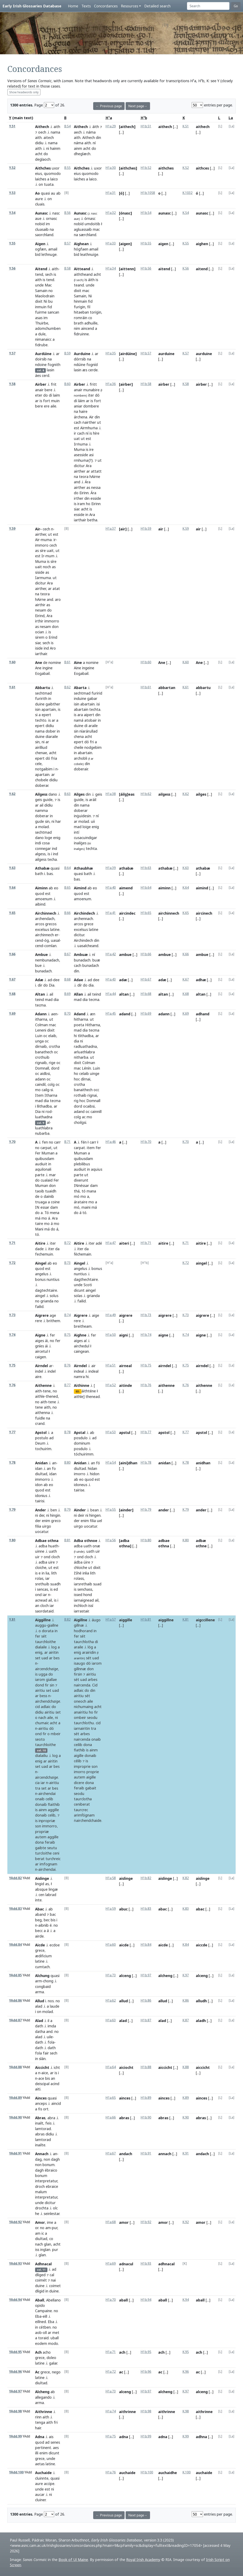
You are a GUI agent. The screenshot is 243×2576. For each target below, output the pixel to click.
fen (45, 1142)
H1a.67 (110, 2153)
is (55, 274)
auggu (40, 1625)
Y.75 (12, 1365)
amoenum (43, 898)
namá (78, 720)
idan (38, 1468)
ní (94, 142)
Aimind (80, 887)
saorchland (44, 234)
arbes (92, 1679)
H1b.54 (146, 213)
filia (38, 1526)
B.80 (67, 1462)
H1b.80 (146, 1540)
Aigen (40, 243)
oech (42, 132)
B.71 (67, 1142)
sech (49, 274)
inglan (45, 2249)
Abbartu (42, 687)
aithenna (42, 1412)
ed (56, 1589)
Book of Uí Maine (73, 2559)
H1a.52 (110, 1385)
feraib (50, 1842)
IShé (77, 1573)
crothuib (42, 1057)
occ (96, 1089)
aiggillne (166, 1619)
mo (38, 1089)
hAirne (94, 476)
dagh (55, 2159)
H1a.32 (110, 213)
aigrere (125, 1315)
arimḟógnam (84, 1815)
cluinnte (41, 2478)
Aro (53, 648)
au (53, 193)
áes (38, 375)
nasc (56, 213)
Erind (53, 637)
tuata (49, 184)
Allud (39, 2000)
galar (53, 2363)
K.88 (185, 2067)
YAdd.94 (15, 2300)
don (55, 626)
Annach (41, 2153)
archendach (44, 918)
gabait (90, 1787)
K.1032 (187, 193)
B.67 (67, 954)
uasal (55, 940)
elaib (52, 1035)
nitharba (81, 1057)
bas (50, 873)
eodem (41, 2343)
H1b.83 (146, 1909)
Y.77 (12, 1432)
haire (83, 411)
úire (87, 1562)
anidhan (203, 1462)
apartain (48, 709)
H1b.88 (146, 2067)
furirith (41, 698)
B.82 (67, 1619)
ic (42, 2233)
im (48, 223)
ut (99, 422)
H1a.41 (110, 913)
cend (39, 940)
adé (99, 1243)
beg (38, 1919)
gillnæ (79, 1625)
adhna (201, 2436)
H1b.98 (146, 2411)
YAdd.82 (15, 1878)
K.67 (185, 979)
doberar (41, 785)
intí (76, 832)
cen (41, 1894)
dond (39, 1685)
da (57, 1248)
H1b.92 (146, 2222)
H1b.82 (146, 1878)
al (48, 1122)
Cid (94, 1685)
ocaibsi (89, 1106)
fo (54, 1468)
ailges (201, 794)
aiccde (201, 1944)
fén (84, 1142)
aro (58, 599)
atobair (90, 720)
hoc (77, 1079)
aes (56, 2447)
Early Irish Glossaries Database (31, 5)
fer (52, 1335)
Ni (45, 301)
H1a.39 (110, 868)
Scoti (88, 1284)
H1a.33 (110, 243)
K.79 (185, 1509)
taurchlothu (84, 1722)
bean (94, 1509)
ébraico (51, 2170)
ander (163, 1509)
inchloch (80, 1605)
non (47, 2159)
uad (44, 1657)
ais (51, 2436)
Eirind (40, 615)
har (58, 821)
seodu (92, 1717)
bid (37, 254)
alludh (201, 2000)
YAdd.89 (15, 2098)
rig (76, 1100)
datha (40, 2031)
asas (38, 317)
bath (39, 873)
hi (75, 1035)
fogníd (92, 364)
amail (52, 249)
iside (39, 648)
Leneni (40, 1030)
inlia (86, 1573)
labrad (50, 1894)
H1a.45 (110, 1013)
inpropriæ (47, 1820)
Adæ (39, 979)
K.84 (185, 1944)
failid (39, 1306)
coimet (55, 2285)
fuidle (40, 1418)
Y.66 (12, 954)
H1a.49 (110, 1315)
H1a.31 (110, 193)
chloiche (80, 1567)
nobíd (79, 223)
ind (46, 648)
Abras (40, 2117)
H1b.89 (146, 2098)
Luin (38, 1035)
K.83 (185, 1909)
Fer (37, 1153)
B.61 (67, 662)
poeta (79, 1024)
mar (52, 1174)
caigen (40, 1356)
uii (93, 821)
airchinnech (44, 934)
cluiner (40, 2499)
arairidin (89, 1652)
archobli (80, 758)
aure (39, 198)
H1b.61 (146, 687)
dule (42, 333)
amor (124, 2222)
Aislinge (42, 1878)
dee (56, 979)
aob (38, 2332)
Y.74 (12, 1335)
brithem (53, 1320)
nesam (40, 610)
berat (40, 1858)
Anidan (41, 1462)
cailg (45, 1089)
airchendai (47, 1793)
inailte (40, 2144)
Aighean (81, 243)
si (36, 714)
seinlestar (51, 2213)
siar (76, 509)
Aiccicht (42, 2067)
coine (55, 1201)
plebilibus (82, 1163)
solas (78, 1295)
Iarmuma (43, 577)
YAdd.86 (15, 2000)
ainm (78, 148)
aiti (37, 2089)
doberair (81, 768)
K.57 (185, 353)
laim (56, 395)
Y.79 (12, 1509)
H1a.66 (110, 2117)
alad (38, 2006)
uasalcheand (87, 945)
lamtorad (43, 2128)
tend (39, 274)
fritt (93, 384)
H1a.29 (110, 126)
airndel (164, 1365)
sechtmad (43, 693)
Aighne (80, 1335)
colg (51, 1084)
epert (46, 714)
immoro (41, 545)
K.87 (185, 2020)
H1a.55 (110, 1509)
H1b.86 (146, 2000)
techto (40, 720)
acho (47, 2352)
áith (95, 126)
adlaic (45, 1706)
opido (40, 2305)
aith (57, 126)
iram (81, 503)
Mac (48, 285)
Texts (86, 5)
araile (93, 725)
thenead (93, 1396)
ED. (78, 1391)
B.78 (67, 1432)
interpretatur (46, 2180)
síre (43, 550)
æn (92, 1013)
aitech (49, 137)
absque (41, 1889)
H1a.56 (110, 1540)
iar (47, 1578)
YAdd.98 (15, 2411)
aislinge (126, 1878)
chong (48, 1980)
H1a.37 (110, 528)
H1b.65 (146, 913)
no (50, 290)
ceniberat (82, 1804)
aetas (40, 2463)
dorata (48, 1630)
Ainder (80, 1509)
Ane (38, 662)
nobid (40, 223)
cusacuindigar (85, 837)
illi (36, 2452)
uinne (39, 1551)
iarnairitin (82, 1728)
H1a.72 (110, 2371)
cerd (45, 375)
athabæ (126, 868)
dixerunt (81, 1180)
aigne (163, 1335)
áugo (96, 1619)
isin (37, 709)
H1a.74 (110, 2411)
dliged (40, 2274)
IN (37, 1207)
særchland (87, 234)
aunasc (164, 213)
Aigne (40, 1335)
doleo (51, 2357)
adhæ (201, 979)
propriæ (42, 1831)
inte (38, 1899)
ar (58, 353)
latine (55, 929)
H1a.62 (110, 2000)
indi (38, 842)
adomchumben (48, 328)
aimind (202, 887)
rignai (92, 1095)
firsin (78, 1674)
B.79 (67, 1509)
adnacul (126, 2263)
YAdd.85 (15, 1975)
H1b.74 (146, 1335)
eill (45, 2316)
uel (99, 1520)
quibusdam (44, 1158)
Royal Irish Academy (143, 2559)
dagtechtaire (46, 1290)
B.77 (67, 1385)
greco (56, 1520)
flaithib (54, 1804)
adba (43, 1545)
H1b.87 (146, 2020)
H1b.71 (146, 1243)
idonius (41, 1495)
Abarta (80, 687)
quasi (45, 193)
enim (46, 1520)
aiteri (124, 1243)
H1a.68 (110, 2222)
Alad (39, 2020)
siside (39, 572)
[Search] (208, 6)
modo (53, 2343)
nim (77, 328)
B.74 (67, 1315)
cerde (93, 369)
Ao (37, 193)
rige (52, 1062)
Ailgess (41, 794)
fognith (54, 364)
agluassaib (83, 229)
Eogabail (42, 673)
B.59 (67, 353)
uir (37, 1556)
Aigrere (42, 1315)
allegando (43, 2397)
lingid (39, 1883)
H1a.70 (110, 2300)
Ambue (41, 954)
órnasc (89, 218)
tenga (40, 2422)
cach (77, 422)
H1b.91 (146, 2153)
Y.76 (12, 1385)
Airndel (41, 1365)
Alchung (42, 1975)
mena (54, 1212)
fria (54, 758)
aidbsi (45, 1073)
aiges (39, 1340)
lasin (50, 369)
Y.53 (12, 193)
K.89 (185, 2098)
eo (56, 887)
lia (47, 1573)
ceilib (78, 1744)
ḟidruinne (81, 333)
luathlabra (44, 1127)
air (160, 528)
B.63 (67, 794)
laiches (40, 179)
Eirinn (84, 492)
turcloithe (43, 1853)
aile (53, 406)
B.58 (67, 268)
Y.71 (12, 1243)
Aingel (40, 1263)
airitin (53, 1652)
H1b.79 (146, 1509)
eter (38, 395)
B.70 (67, 1013)
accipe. (49, 2483)
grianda (46, 1300)
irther (78, 498)
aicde (124, 1944)
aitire (163, 1243)
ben (53, 1509)
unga (39, 1041)
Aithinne (81, 1385)
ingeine (88, 667)
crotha (54, 1046)
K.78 (185, 1462)
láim (81, 400)
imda (52, 2025)
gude (39, 821)
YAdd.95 (15, 2352)
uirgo (46, 1526)
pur (54, 2227)
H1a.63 (110, 2020)
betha (92, 519)
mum (50, 555)
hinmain (80, 301)
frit (53, 384)
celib (49, 1798)
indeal (79, 1371)
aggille (53, 1809)
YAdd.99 (15, 2436)
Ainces (41, 2098)
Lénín (86, 1068)
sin (37, 741)
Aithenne (43, 1385)
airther (79, 471)
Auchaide (43, 2472)
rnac (52, 1024)
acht (38, 153)
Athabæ (42, 868)
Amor (40, 2222)
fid (49, 306)
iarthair (80, 519)
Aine (78, 662)
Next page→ (137, 106)
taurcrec (81, 1809)
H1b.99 (146, 2436)
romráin (80, 317)
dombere (91, 406)
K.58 (185, 384)
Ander (40, 1509)
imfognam (48, 1864)
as (88, 487)
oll (45, 2332)
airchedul (81, 1345)
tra (37, 1788)
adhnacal (166, 2263)
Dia (51, 985)
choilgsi (80, 1122)
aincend (87, 328)
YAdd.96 (15, 2371)
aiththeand (83, 274)
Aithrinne (43, 2411)
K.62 (185, 794)
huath (53, 1545)
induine (80, 698)
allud (123, 2000)
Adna (39, 2436)
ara (80, 714)
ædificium (43, 1955)
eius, (39, 173)
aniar (78, 406)
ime (50, 2222)
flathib (79, 1749)
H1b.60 (146, 662)
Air (91, 416)
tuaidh (50, 1191)
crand (40, 1423)
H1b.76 (146, 1385)
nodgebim (93, 747)
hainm (55, 148)
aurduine (166, 353)
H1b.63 (146, 868)
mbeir (56, 1733)
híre (96, 433)
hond (87, 1594)
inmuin (40, 306)
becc (39, 1930)
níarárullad (88, 731)
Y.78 (12, 1462)
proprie (92, 1771)
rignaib (41, 1062)
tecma (40, 1005)
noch (47, 566)
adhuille (90, 323)
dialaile (41, 1647)
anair (39, 389)
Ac (37, 2371)
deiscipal (42, 2083)
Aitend (41, 268)
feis (48, 2123)
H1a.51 (110, 1365)
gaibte (40, 1847)
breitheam (83, 1326)
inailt (39, 2123)
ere (46, 406)
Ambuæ (81, 954)
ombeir (80, 1717)
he (37, 2213)
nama (55, 132)
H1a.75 (110, 2436)
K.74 (185, 1335)
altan (124, 994)
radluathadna (85, 1046)
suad (97, 1583)
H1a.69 (110, 2263)
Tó (47, 1212)
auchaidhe (167, 2472)
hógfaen (81, 249)
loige (87, 826)
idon (38, 1484)
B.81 (67, 1540)
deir (81, 1515)
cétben (45, 2327)
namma (41, 810)
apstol (164, 1432)
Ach (38, 2352)
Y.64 (12, 887)
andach (125, 2153)
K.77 (185, 1432)
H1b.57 (146, 353)
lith (54, 1573)
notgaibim (44, 768)
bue (38, 965)
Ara (89, 465)
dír (79, 985)
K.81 (185, 1619)
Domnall (42, 1068)
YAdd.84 (15, 1944)
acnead (41, 1600)
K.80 (185, 1540)
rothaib (80, 1095)
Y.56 (12, 268)
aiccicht (165, 2067)
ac (84, 1116)
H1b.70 (146, 1142)
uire (51, 1562)
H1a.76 (110, 2472)
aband (40, 1914)
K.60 (185, 662)
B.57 (67, 243)
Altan (40, 994)
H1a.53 (110, 1432)
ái (46, 1340)
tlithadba (85, 1035)
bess (43, 1695)
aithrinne (127, 2411)
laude (54, 2006)
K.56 (185, 268)
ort (45, 2108)
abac (162, 1909)
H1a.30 (110, 168)
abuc (123, 1909)
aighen (202, 243)
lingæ (53, 1889)
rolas (39, 1578)
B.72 (67, 1243)
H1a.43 (110, 979)
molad (43, 826)
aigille (79, 1755)
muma (46, 539)
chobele (41, 779)
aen (54, 1013)
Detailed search (157, 5)
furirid (97, 693)
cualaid (47, 1180)
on (41, 184)
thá (77, 1191)
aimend (126, 887)
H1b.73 (146, 1315)
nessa (96, 487)
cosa (46, 842)
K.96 (185, 2371)
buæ (96, 960)
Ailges (79, 794)
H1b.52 (146, 168)
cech (46, 528)
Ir (42, 555)
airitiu (40, 1690)
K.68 (185, 994)
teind (39, 999)
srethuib (42, 1583)
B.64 (67, 868)
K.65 (185, 913)
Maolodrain (44, 295)
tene (47, 1390)
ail (41, 805)
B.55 (67, 168)
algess (40, 853)
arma (39, 1991)
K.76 (185, 1385)
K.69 (185, 1013)
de (45, 662)
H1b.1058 (148, 193)
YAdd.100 (16, 2472)
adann (40, 1079)
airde (39, 1936)
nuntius (53, 1279)
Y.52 (12, 168)
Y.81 (12, 1619)
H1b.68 (146, 994)
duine (40, 704)
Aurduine (82, 353)
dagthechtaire (86, 1279)
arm (38, 1980)
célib (77, 1760)
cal (52, 2274)
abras (40, 2134)
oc (45, 1035)
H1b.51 (146, 126)
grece (88, 923)
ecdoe (54, 1944)
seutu (52, 1847)
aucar (40, 2494)
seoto (40, 1739)
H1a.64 (110, 2067)
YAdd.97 (15, 2391)
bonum (48, 2164)
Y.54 (12, 213)
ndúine (79, 364)
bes (57, 1657)
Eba (38, 2316)
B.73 (67, 1263)
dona (39, 1842)
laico (54, 179)
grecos (50, 923)
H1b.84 (146, 1944)
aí (85, 1340)
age (53, 1315)
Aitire (40, 1243)
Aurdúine (43, 353)
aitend (164, 268)
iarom (40, 1679)
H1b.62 (146, 794)
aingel (40, 1295)
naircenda (82, 1685)
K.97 (185, 1975)
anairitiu (81, 1712)
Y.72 (12, 1263)
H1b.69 (146, 1013)
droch (40, 2186)
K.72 (185, 1263)
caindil (40, 1084)
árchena (80, 416)
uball (54, 2337)
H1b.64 (146, 887)
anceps (41, 2103)
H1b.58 (146, 384)
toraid (43, 2337)
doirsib (41, 359)
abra (51, 2117)
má (37, 1218)
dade (39, 1248)
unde (39, 285)
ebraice (52, 2186)
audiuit (41, 1163)
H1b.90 (146, 2117)
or (36, 2227)
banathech (44, 1051)
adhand (202, 1013)
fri (92, 741)
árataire (80, 1201)
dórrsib (80, 359)
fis (40, 2108)
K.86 (185, 2000)
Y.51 (12, 126)
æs (84, 369)
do (46, 153)
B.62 (67, 687)
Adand (79, 1013)
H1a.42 (110, 954)
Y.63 (12, 868)
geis (38, 799)
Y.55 (12, 243)
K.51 (185, 126)
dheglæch (82, 153)
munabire (91, 389)
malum (41, 2191)
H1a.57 (110, 1619)
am (48, 2227)
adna (123, 2436)
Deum (40, 1443)
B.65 (67, 887)
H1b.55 (146, 243)
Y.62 (12, 794)
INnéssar (81, 1185)
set (37, 1657)
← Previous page (109, 106)
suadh (55, 1583)
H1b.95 (146, 2352)
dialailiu (41, 1755)
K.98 (185, 2411)
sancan (53, 312)
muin (55, 400)
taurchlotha (84, 1641)
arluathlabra (84, 1051)
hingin (55, 1515)
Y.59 (12, 528)
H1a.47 (110, 1243)
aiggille (125, 1619)
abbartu (203, 687)
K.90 (185, 2117)
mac (96, 229)
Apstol (41, 1432)
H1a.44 (110, 994)
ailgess (40, 859)
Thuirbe (41, 323)
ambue (125, 954)
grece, (40, 1950)
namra (79, 1376)
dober (51, 731)
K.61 (185, 687)
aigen (163, 243)
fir (47, 1685)
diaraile (52, 736)
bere (48, 389)
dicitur (79, 465)
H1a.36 (110, 384)
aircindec (127, 913)
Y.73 (12, 1315)
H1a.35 (110, 353)
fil (88, 306)
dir (40, 985)
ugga (43, 1674)
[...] (121, 132)
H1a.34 (110, 268)
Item (39, 1095)
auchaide (127, 2472)
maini (86, 1207)
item (91, 1147)
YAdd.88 (15, 2067)
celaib (84, 1073)
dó (97, 395)
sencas (42, 1589)
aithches (166, 168)
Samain (41, 290)
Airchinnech (45, 913)
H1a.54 (110, 1462)
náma (91, 132)
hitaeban (81, 312)
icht (57, 2067)
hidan (92, 1468)
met (55, 2332)
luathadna (43, 1116)
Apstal (79, 1432)
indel (39, 1371)
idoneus (80, 1484)
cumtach (42, 1966)
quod (39, 893)
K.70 (185, 1142)
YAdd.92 (15, 2222)
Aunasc (41, 213)
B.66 (67, 913)
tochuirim (43, 1448)
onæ (96, 1545)
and (77, 481)
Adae (78, 979)
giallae (51, 1679)
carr (57, 1142)
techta (94, 709)
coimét (41, 2280)
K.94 (185, 2300)
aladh (201, 2020)
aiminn (164, 887)
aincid (56, 2103)
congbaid (43, 1986)
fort (46, 400)
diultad (41, 1473)
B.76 (67, 1365)
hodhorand (83, 1630)
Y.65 (12, 913)
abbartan (166, 687)
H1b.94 (146, 2300)
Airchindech (84, 913)
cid (37, 1706)
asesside (81, 454)
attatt (96, 471)
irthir (39, 621)
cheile (78, 747)
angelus (41, 1273)
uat (77, 438)
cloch (55, 1556)
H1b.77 (146, 1432)
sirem (39, 637)
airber (163, 384)
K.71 (185, 1243)
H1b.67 (146, 979)
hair (38, 2427)
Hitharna (92, 1024)
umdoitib (92, 223)
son (38, 1826)
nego (56, 2371)
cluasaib (42, 229)
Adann (41, 1013)
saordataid (44, 1611)
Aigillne (80, 1619)
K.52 (185, 168)
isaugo (79, 1663)
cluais (39, 204)
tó (37, 1234)
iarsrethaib (83, 1583)
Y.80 (12, 1540)
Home (73, 5)
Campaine (43, 2310)
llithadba (44, 1106)
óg (46, 940)
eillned (40, 2321)
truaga (41, 1201)
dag (38, 2159)
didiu (39, 142)
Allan (78, 994)
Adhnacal (43, 2263)
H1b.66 (146, 954)
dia (91, 985)
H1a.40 (110, 887)
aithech (165, 126)
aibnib (43, 1925)
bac (53, 1914)
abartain (87, 704)
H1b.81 (146, 1619)
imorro (79, 1473)
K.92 (185, 2222)
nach (42, 1717)
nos (51, 2000)
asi (91, 454)
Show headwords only (24, 92)
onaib (40, 1798)
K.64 (185, 887)
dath (39, 2025)
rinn (38, 2416)
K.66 (185, 954)
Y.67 (12, 979)
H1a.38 (110, 794)
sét (44, 1636)
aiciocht (126, 2067)
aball (123, 2300)
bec (47, 1919)
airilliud (41, 747)
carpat (46, 1147)
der (41, 1515)
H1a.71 (110, 2352)
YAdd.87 (15, 2020)
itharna (41, 1019)
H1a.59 (110, 1909)
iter (91, 395)
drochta (41, 2208)
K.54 (185, 213)
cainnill (96, 1111)
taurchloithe (45, 1641)
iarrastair (81, 1611)
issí (90, 1605)
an (54, 1462)
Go (236, 6)
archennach (83, 918)
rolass (79, 1578)
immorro (51, 621)
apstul (124, 1432)
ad (50, 979)
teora (83, 476)
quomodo (52, 173)
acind (54, 2083)
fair (46, 2053)
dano (52, 794)
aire (38, 1376)
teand (79, 285)
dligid (39, 2291)
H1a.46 (110, 1142)
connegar (43, 848)
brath (78, 323)
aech (78, 132)
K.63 (185, 868)
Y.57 (12, 353)
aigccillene (205, 1619)
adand (79, 1111)
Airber (40, 384)
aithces (202, 168)
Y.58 (12, 384)
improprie (82, 1766)
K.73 (185, 1315)
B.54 (67, 126)
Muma (79, 449)
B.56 (67, 213)
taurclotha (83, 1798)
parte (40, 1174)
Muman (47, 1153)
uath (53, 1551)
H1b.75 (146, 1365)
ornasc (51, 218)
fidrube (41, 344)
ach (122, 2352)
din (98, 137)
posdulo (81, 1437)
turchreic (53, 1858)
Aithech (42, 126)
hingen (95, 1515)
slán (42, 2058)
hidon (94, 1473)
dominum (82, 1443)
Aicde (40, 1944)
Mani (39, 1229)
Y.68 (12, 994)
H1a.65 (110, 2098)
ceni (56, 1853)
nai (53, 2280)
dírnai (85, 1079)
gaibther (53, 704)
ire (91, 449)
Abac (39, 1909)
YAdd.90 (15, 2117)
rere (38, 1320)
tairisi (39, 1500)
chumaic (42, 1722)
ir (75, 433)
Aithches (43, 168)
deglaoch (42, 159)
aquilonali (43, 1169)
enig (56, 837)
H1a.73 (110, 1975)
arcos (39, 923)
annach (164, 2153)
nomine (54, 662)
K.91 (185, 2153)
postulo (41, 1437)
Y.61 (12, 687)
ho (88, 503)
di (50, 395)
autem (40, 1836)
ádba (78, 1562)
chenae (41, 752)
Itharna (51, 1095)
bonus (40, 1279)
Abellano (53, 2300)
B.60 (67, 384)
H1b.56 (146, 268)
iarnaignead (84, 1600)
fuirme (41, 312)
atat (56, 588)
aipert (89, 714)
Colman (41, 1024)
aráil (92, 799)
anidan (164, 1462)
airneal (125, 1365)
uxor (56, 168)
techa (52, 859)
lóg (90, 1647)
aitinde (125, 1385)
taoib (39, 1191)
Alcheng (42, 2391)
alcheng (165, 1975)
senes (55, 2442)
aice (44, 2072)
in (86, 514)
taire (39, 1223)
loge (48, 837)
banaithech (83, 1089)
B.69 (67, 994)
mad (77, 826)
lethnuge (49, 254)
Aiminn (41, 887)
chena (79, 736)
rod (49, 1111)
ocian (39, 631)
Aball (39, 2300)
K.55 (185, 243)
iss (37, 2249)
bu (50, 301)
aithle (40, 1396)
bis (53, 1919)
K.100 (186, 2472)
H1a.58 (110, 1878)
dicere (79, 1782)
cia (37, 1782)
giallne (52, 1625)
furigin (79, 306)
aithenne (166, 1385)
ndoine (41, 364)
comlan (50, 945)
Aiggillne (43, 1619)
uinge (94, 1073)
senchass (84, 1589)
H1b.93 (146, 2263)
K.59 (185, 528)
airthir (40, 604)
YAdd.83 (15, 1909)
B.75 (67, 1335)
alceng (125, 1975)
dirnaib (41, 1046)
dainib (49, 1196)
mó (76, 1196)
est (76, 427)
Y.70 (12, 1142)
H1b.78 (146, 1462)
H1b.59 (146, 528)
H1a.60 (110, 1944)
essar (44, 1207)
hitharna (81, 1019)
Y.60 (12, 662)
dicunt (79, 1290)
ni (47, 148)
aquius (96, 1169)
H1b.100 (147, 2472)
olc (55, 2208)
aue (38, 218)
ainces (124, 2098)
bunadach (43, 970)
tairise (79, 1490)
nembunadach (47, 960)
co (90, 317)
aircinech (204, 913)
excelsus (42, 929)
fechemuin (44, 1254)
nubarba (42, 1133)
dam (54, 1207)
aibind (40, 904)
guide (48, 799)
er (56, 934)
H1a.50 (110, 1335)
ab (58, 193)
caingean (81, 1351)
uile (50, 2036)
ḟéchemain (82, 1254)
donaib (41, 1804)
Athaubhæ (83, 868)
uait (50, 550)
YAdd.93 (15, 2263)
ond (47, 1556)
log (54, 1647)
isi (98, 704)
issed (78, 1594)
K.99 (185, 2436)
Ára (88, 481)
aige (95, 1315)
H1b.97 (146, 1975)
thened (52, 1396)
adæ (123, 979)
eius (77, 173)
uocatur (41, 1531)
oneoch (80, 1701)
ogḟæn (40, 249)
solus (54, 1295)
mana (91, 1191)
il (48, 2020)
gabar (92, 698)
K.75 (185, 1365)
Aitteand (82, 268)
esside (96, 498)
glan (47, 2244)
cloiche (40, 1567)
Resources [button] (129, 5)
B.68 (67, 979)
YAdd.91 (15, 2153)
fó (98, 1462)
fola (51, 2042)
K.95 (185, 2352)
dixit (38, 301)
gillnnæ (80, 1668)
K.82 (185, 1878)
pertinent (43, 2447)
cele (38, 763)
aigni (123, 1335)
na (52, 229)
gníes (39, 1345)
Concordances (106, 5)
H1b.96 (146, 2371)
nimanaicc (43, 339)
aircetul (41, 1351)
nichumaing (83, 1706)
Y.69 (12, 1013)
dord (55, 1068)
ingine (47, 667)
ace (41, 2078)
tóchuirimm (83, 1454)
